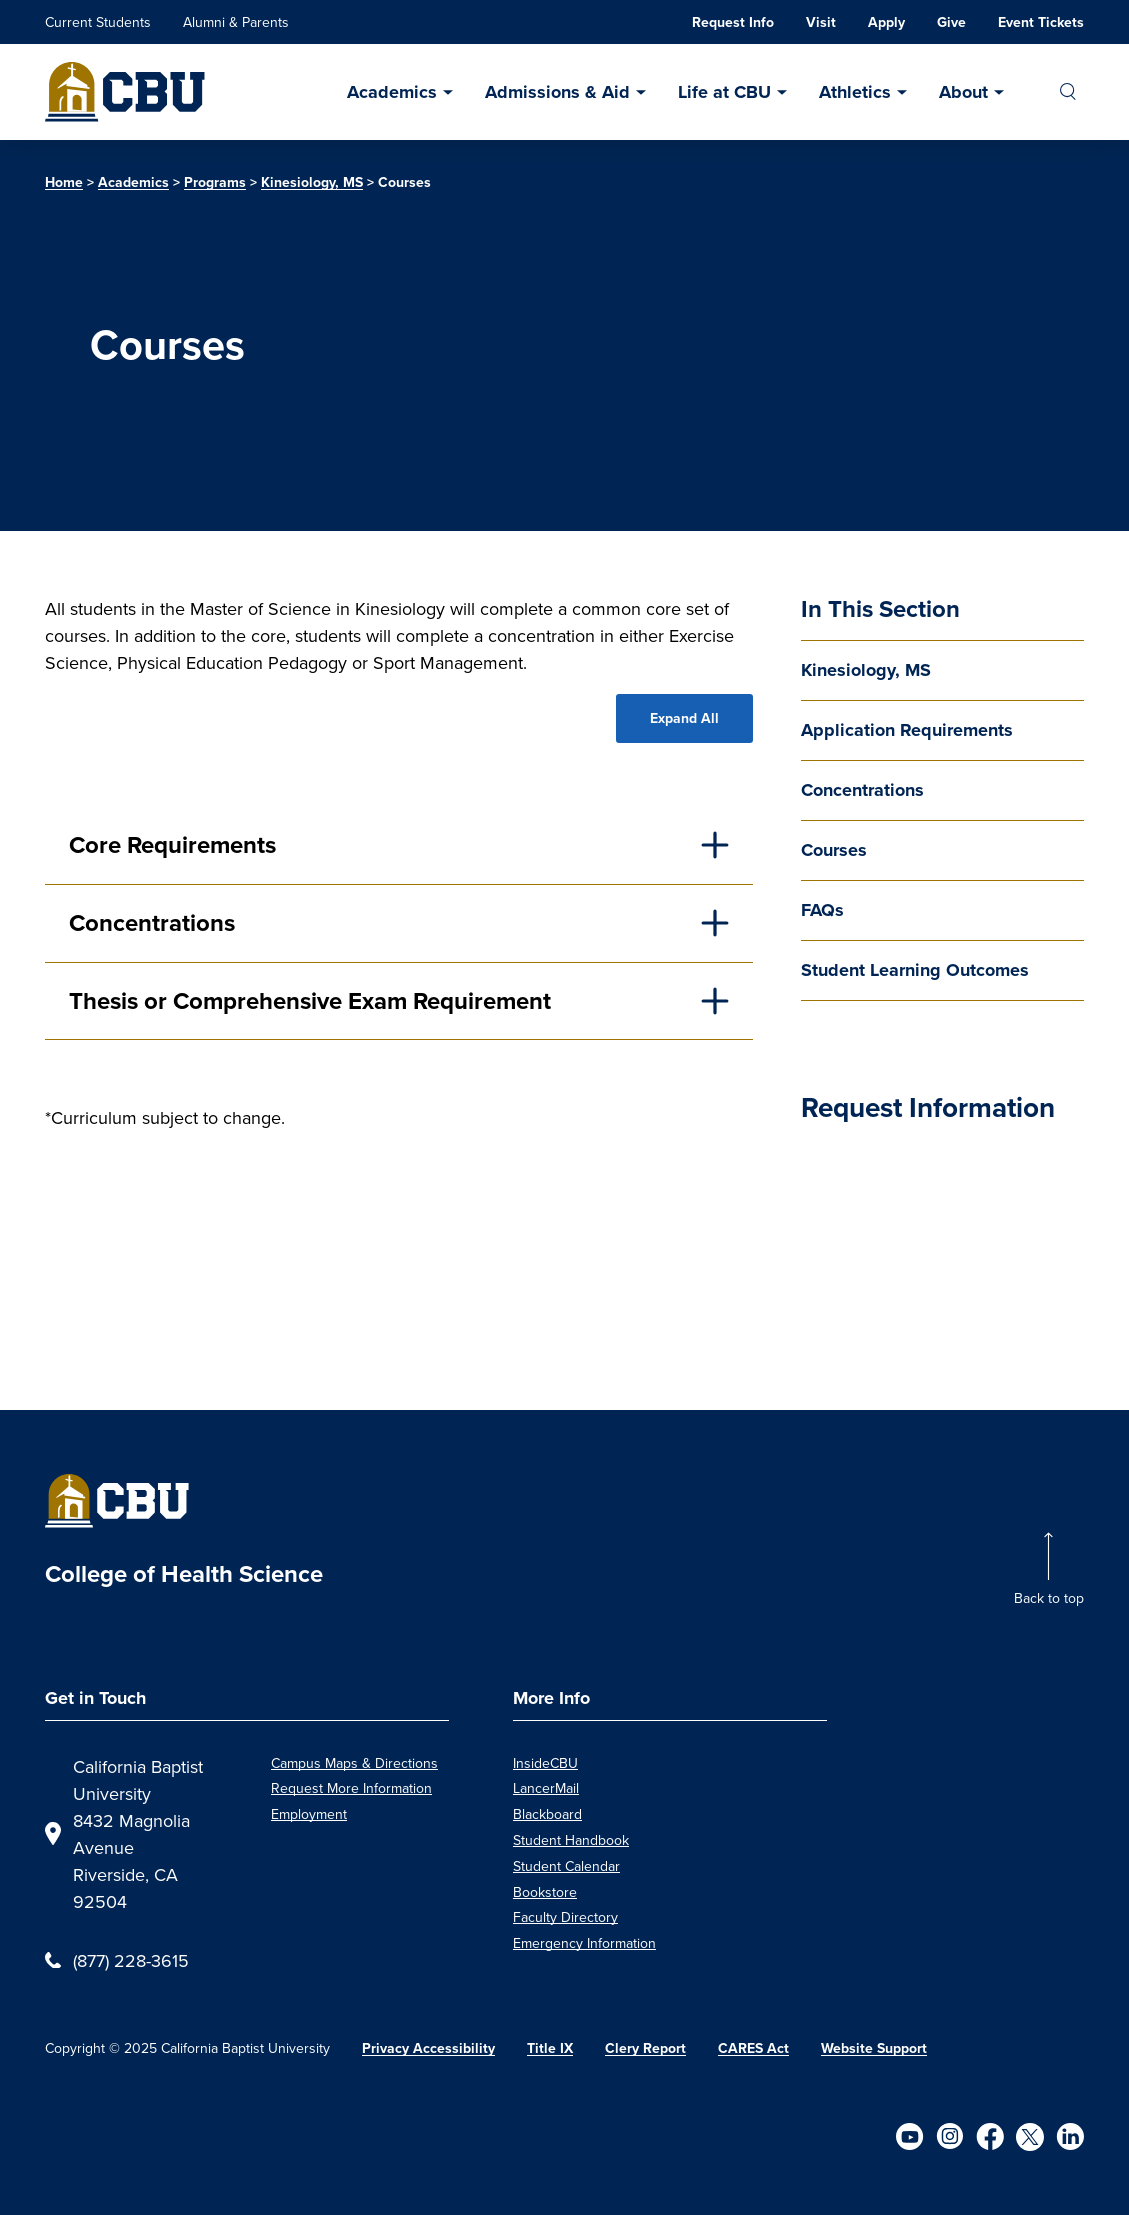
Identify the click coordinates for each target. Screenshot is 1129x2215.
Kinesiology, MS (312, 182)
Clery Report (645, 2048)
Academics (392, 92)
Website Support (874, 2048)
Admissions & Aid (557, 92)
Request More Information (351, 1788)
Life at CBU (724, 92)
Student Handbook (571, 1840)
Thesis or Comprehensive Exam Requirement (310, 1001)
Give (951, 22)
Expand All (684, 718)
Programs (215, 182)
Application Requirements (907, 730)
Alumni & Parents (236, 22)
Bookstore (545, 1892)
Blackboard (547, 1814)
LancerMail (546, 1788)
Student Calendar (566, 1866)
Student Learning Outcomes (915, 970)
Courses (834, 850)
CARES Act (753, 2048)
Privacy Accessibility (428, 2048)
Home (64, 182)
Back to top (1049, 1598)
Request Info (733, 22)
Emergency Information (584, 1943)
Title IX (550, 2048)
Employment (309, 1814)
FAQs (822, 910)
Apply (886, 22)
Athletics (855, 92)
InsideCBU (545, 1763)
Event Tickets (1041, 22)
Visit (821, 22)
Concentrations (862, 790)
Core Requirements (172, 845)
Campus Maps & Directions (354, 1763)
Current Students (98, 22)
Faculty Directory (565, 1917)
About (963, 92)
